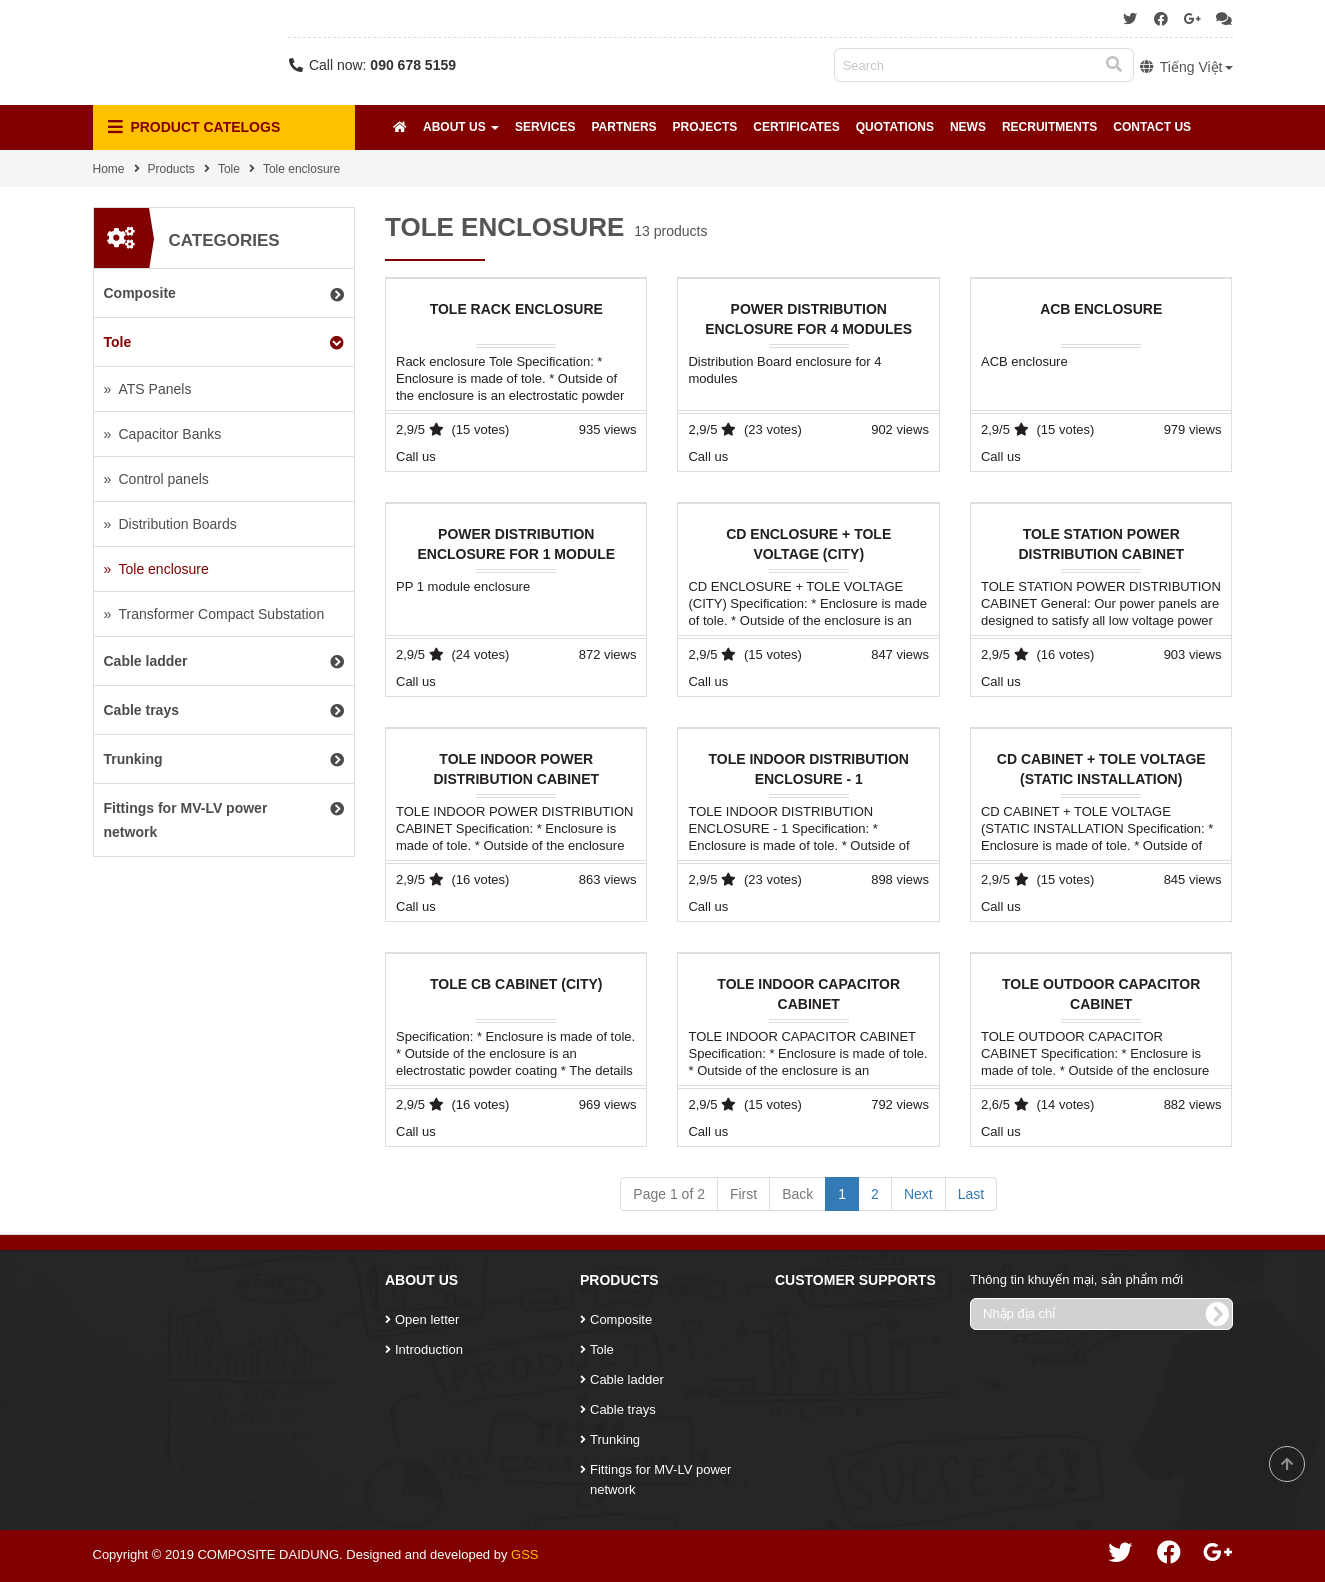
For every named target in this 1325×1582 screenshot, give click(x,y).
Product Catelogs (194, 127)
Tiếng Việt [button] (1186, 67)
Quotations (895, 127)
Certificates (796, 127)
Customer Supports (855, 1280)
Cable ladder (627, 1379)
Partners (623, 127)
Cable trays (623, 1409)
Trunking (615, 1439)
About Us (461, 127)
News (968, 127)
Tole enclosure (301, 169)
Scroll (1287, 1464)
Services (545, 127)
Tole (229, 169)
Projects (705, 127)
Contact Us (1152, 127)
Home (109, 169)
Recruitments (1049, 127)
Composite (621, 1319)
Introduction (429, 1349)
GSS (524, 1554)
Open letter (427, 1319)
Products (171, 169)
